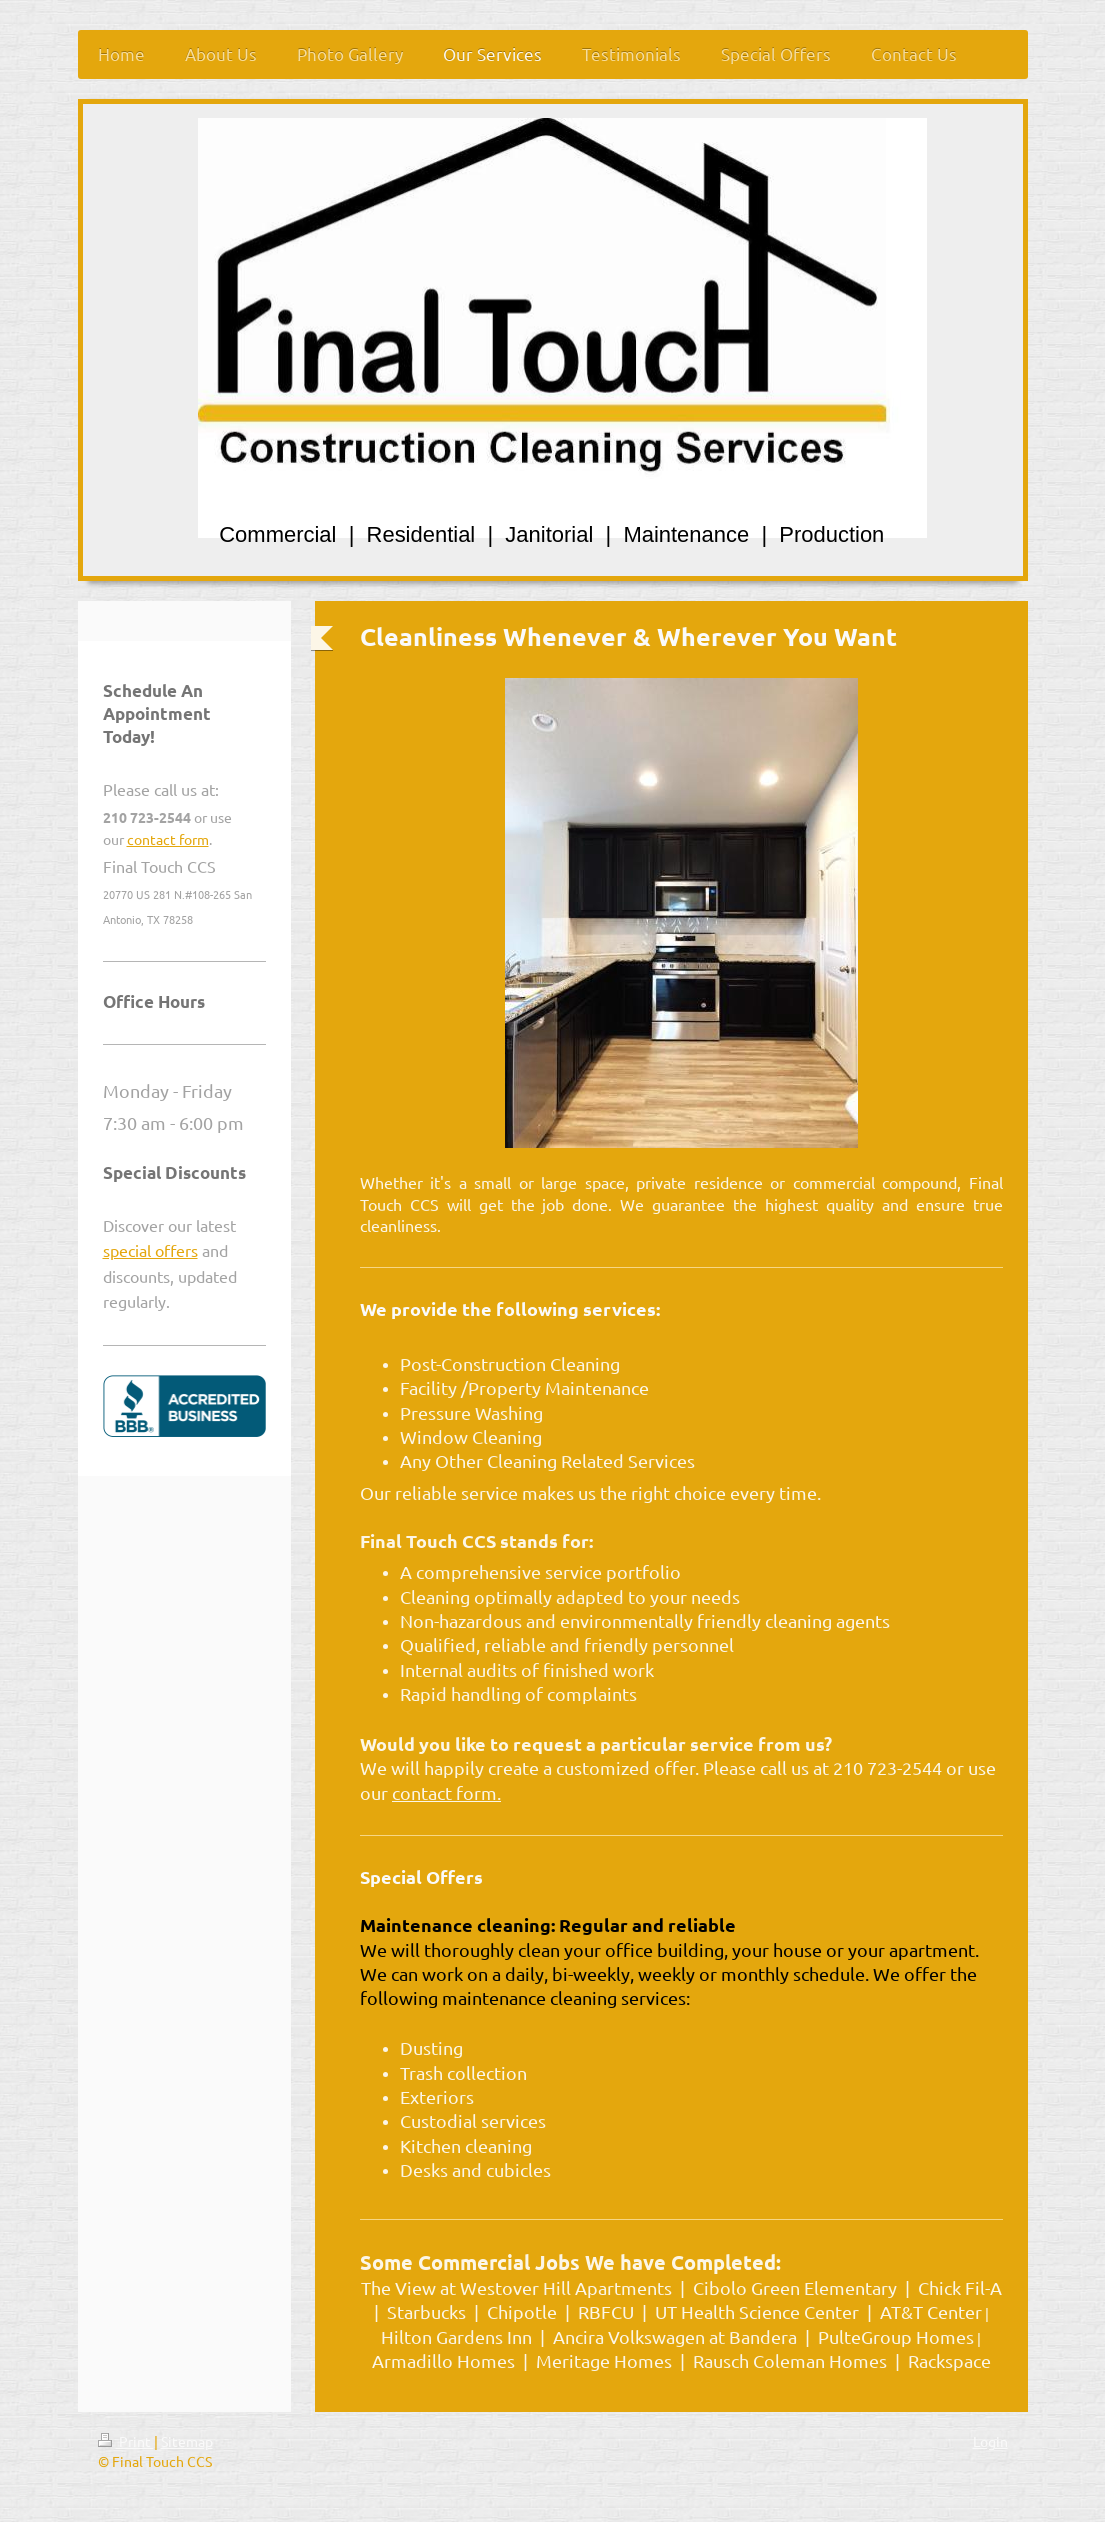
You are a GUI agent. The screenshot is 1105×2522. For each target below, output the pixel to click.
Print (126, 2441)
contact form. (446, 1792)
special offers (150, 1250)
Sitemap (187, 2441)
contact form (168, 839)
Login (990, 2441)
